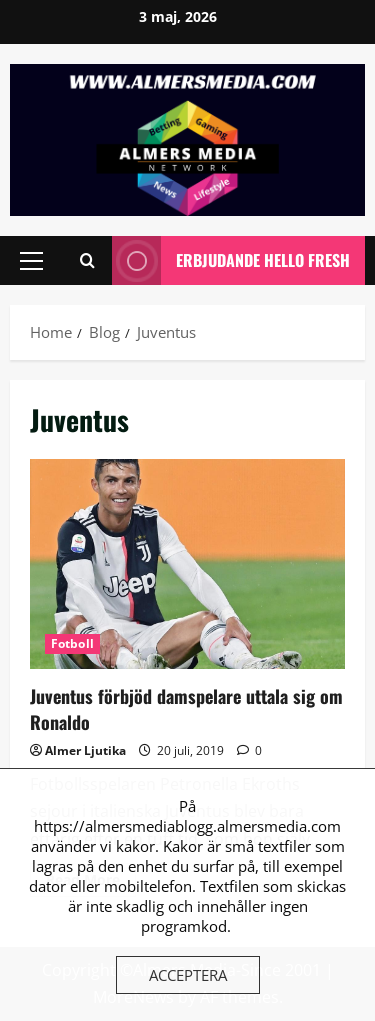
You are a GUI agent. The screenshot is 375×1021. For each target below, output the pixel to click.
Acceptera (188, 975)
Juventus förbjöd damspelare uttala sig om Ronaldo (187, 564)
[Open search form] (87, 260)
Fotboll (72, 643)
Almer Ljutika (85, 750)
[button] (31, 260)
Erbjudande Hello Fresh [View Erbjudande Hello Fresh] (231, 260)
